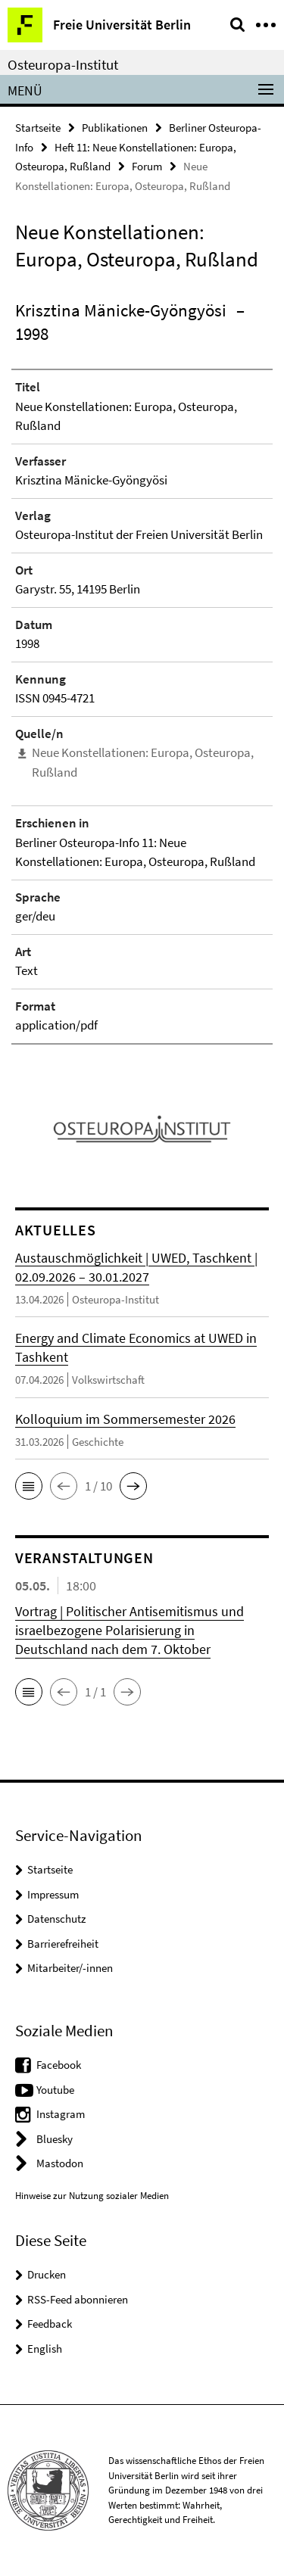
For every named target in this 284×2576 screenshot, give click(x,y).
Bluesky (54, 2139)
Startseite (38, 127)
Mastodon (59, 2163)
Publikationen (115, 127)
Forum (147, 166)
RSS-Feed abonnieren (77, 2299)
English (44, 2348)
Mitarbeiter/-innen (70, 1968)
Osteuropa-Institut (63, 64)
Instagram (60, 2114)
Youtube (55, 2089)
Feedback (49, 2323)
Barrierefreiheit (62, 1943)
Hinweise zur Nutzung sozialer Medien (92, 2195)
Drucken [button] (46, 2274)
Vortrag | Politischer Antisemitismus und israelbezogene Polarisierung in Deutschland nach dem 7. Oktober (129, 1630)
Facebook (58, 2064)
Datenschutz (56, 1918)
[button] (28, 1486)
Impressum (53, 1894)
